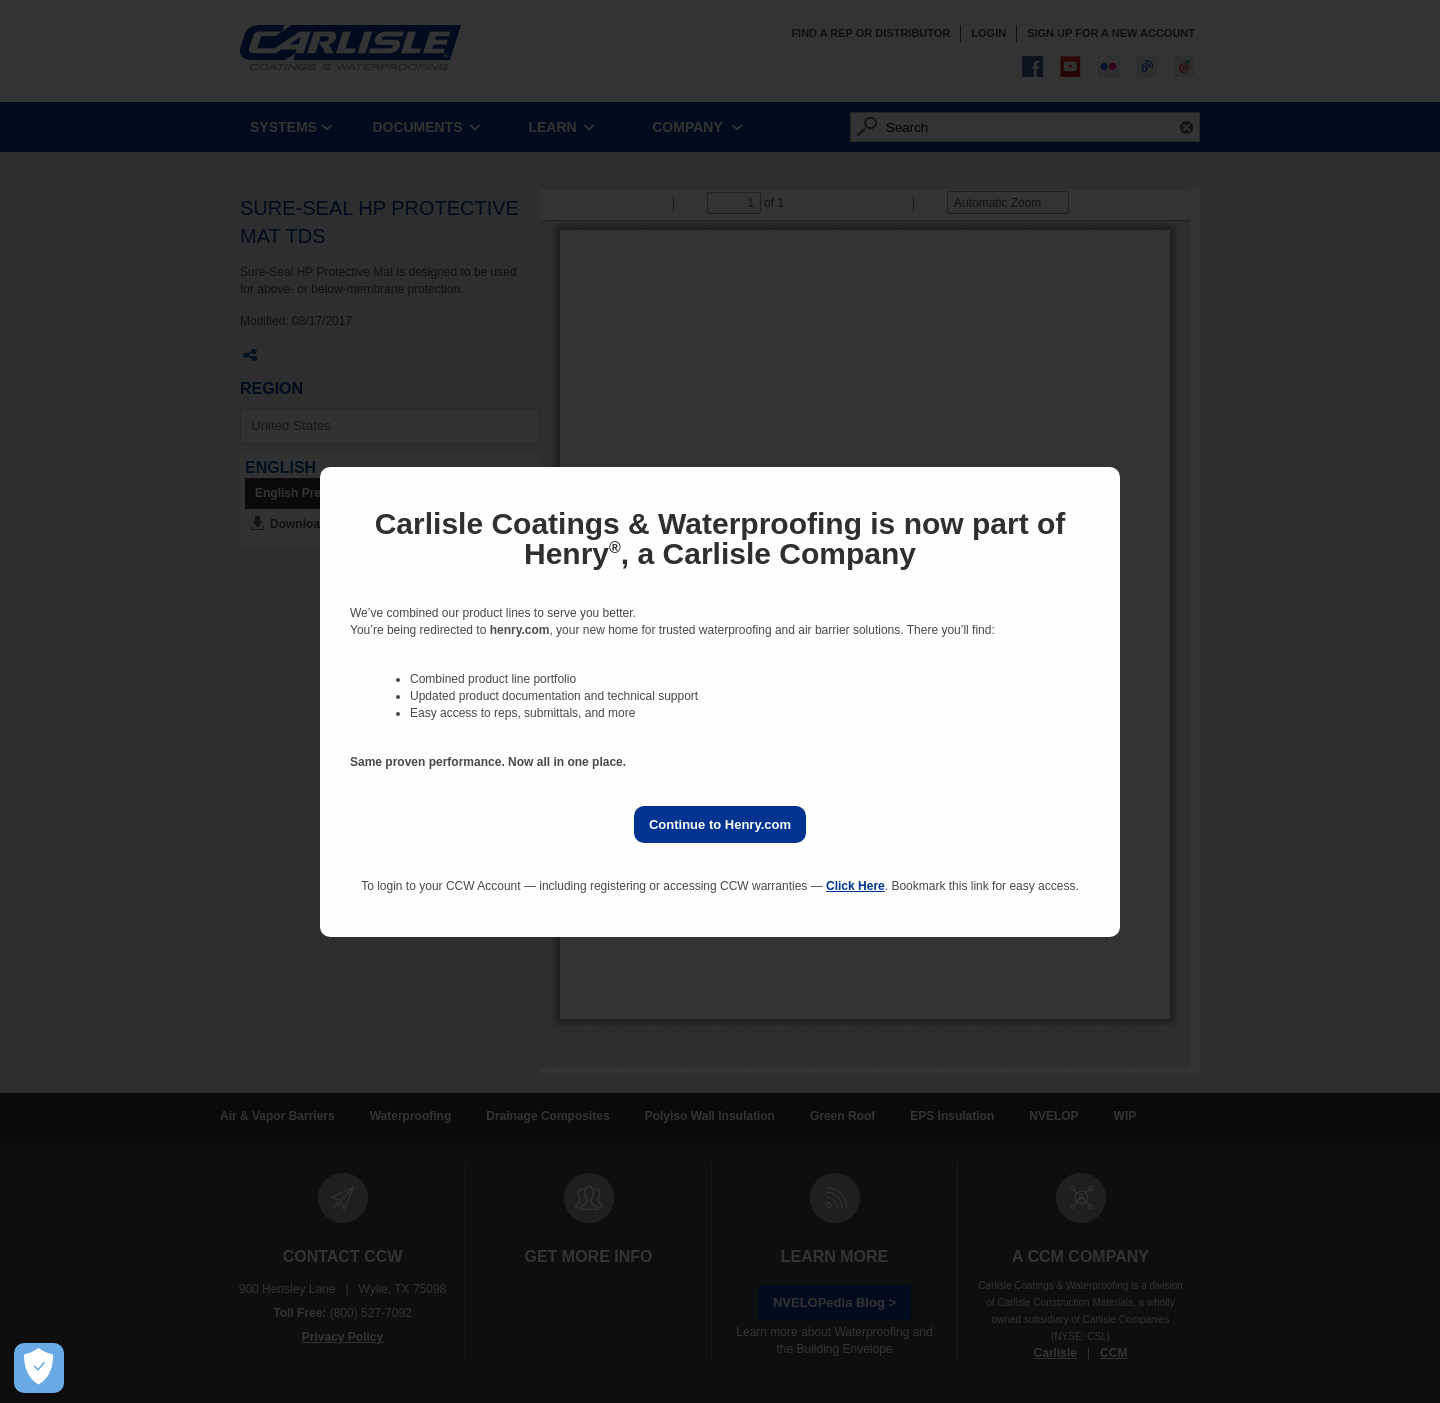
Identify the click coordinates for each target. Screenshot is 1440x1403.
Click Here (855, 886)
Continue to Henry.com (720, 824)
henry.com (520, 630)
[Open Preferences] (39, 1368)
